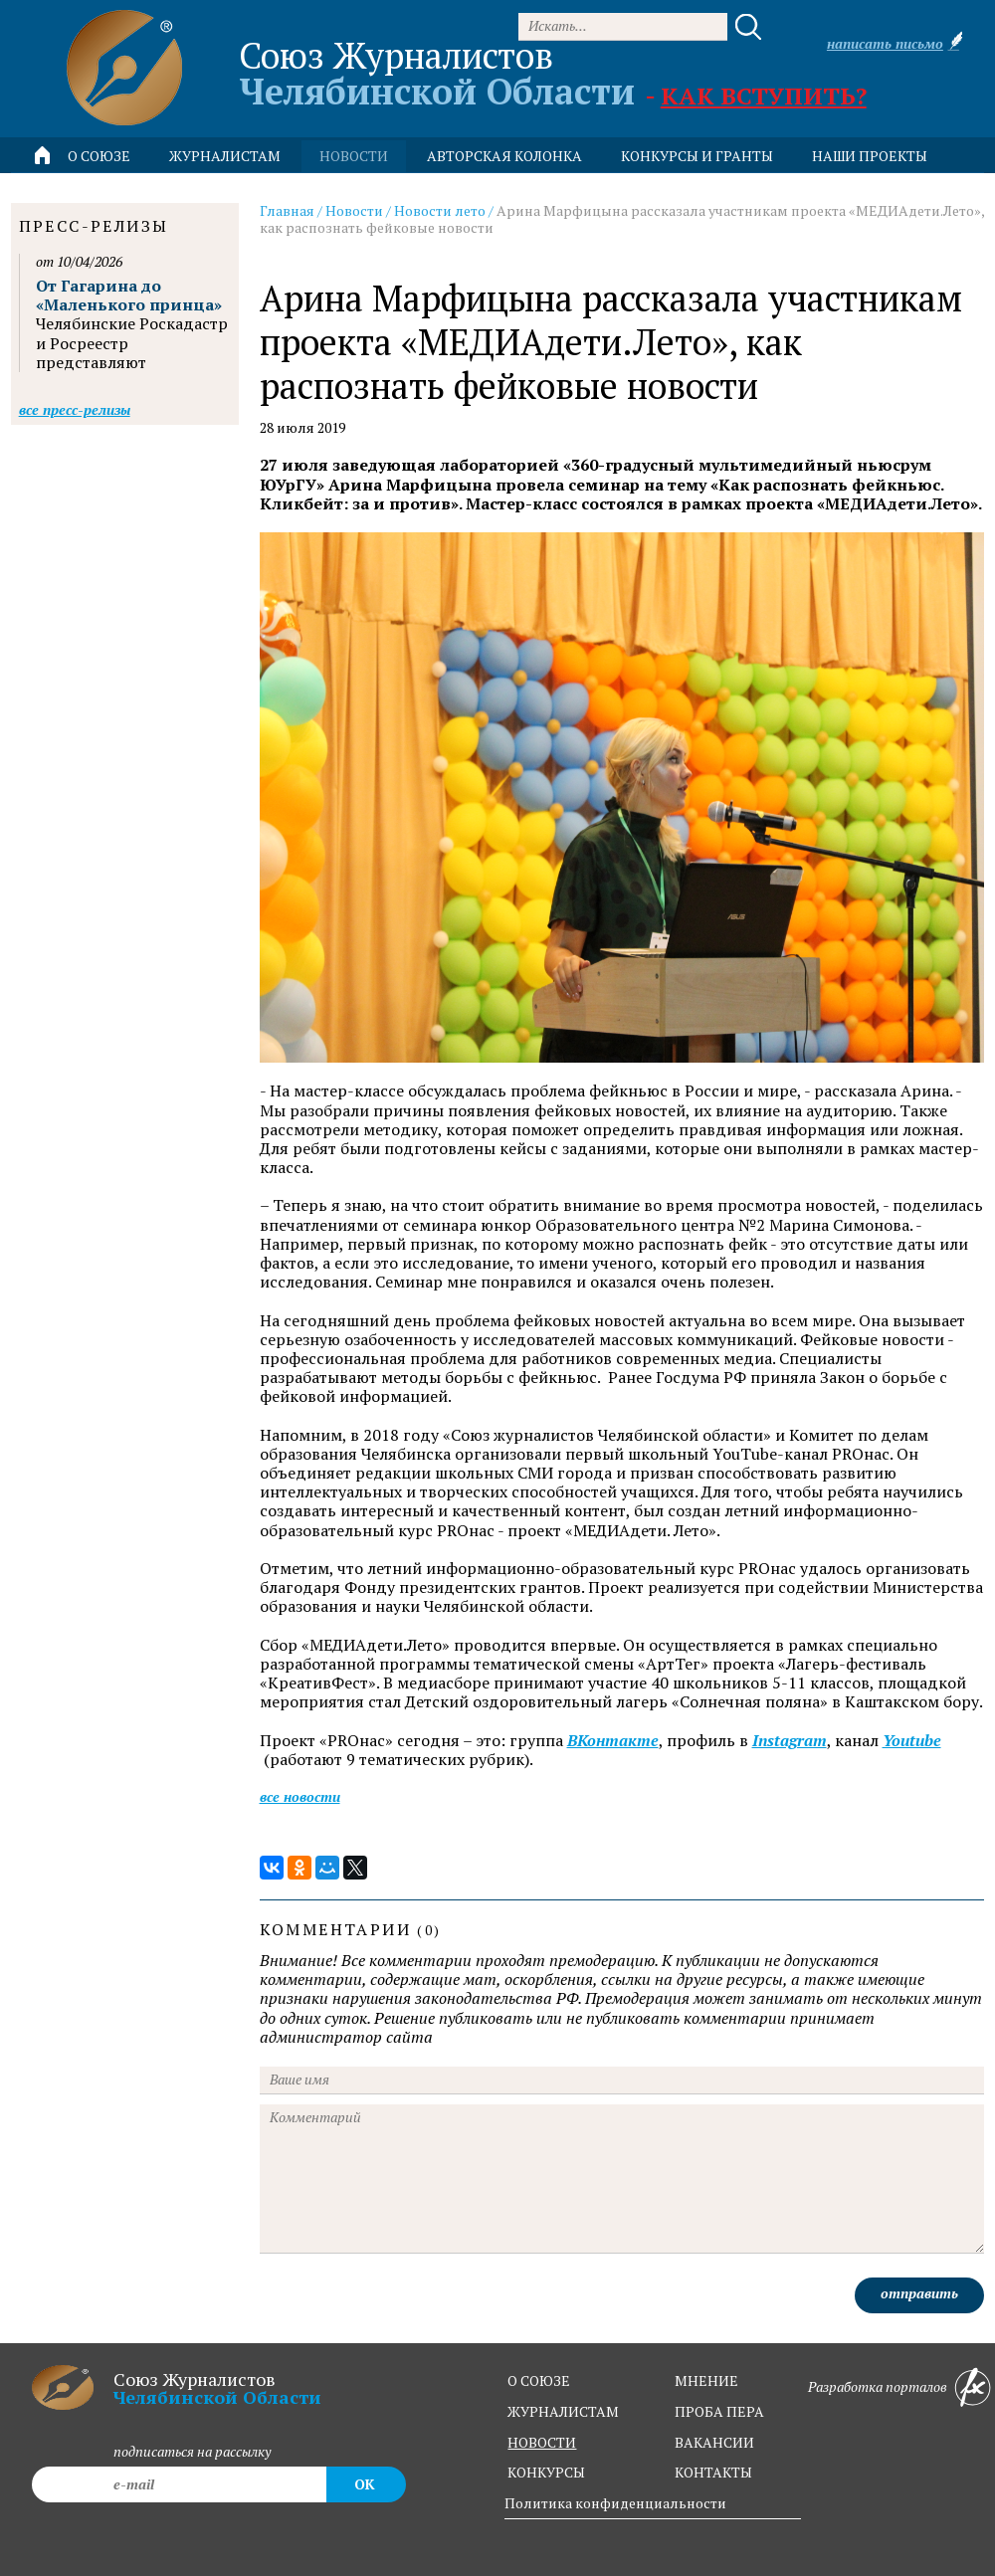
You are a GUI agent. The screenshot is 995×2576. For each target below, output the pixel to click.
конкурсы (546, 2472)
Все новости (300, 1796)
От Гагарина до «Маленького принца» (129, 295)
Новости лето (440, 210)
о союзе (538, 2380)
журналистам (563, 2411)
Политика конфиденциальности (615, 2502)
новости (353, 155)
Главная (287, 210)
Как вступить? (764, 95)
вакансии (714, 2442)
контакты (713, 2472)
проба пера (719, 2411)
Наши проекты (869, 155)
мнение (706, 2380)
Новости (354, 210)
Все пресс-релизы (74, 409)
